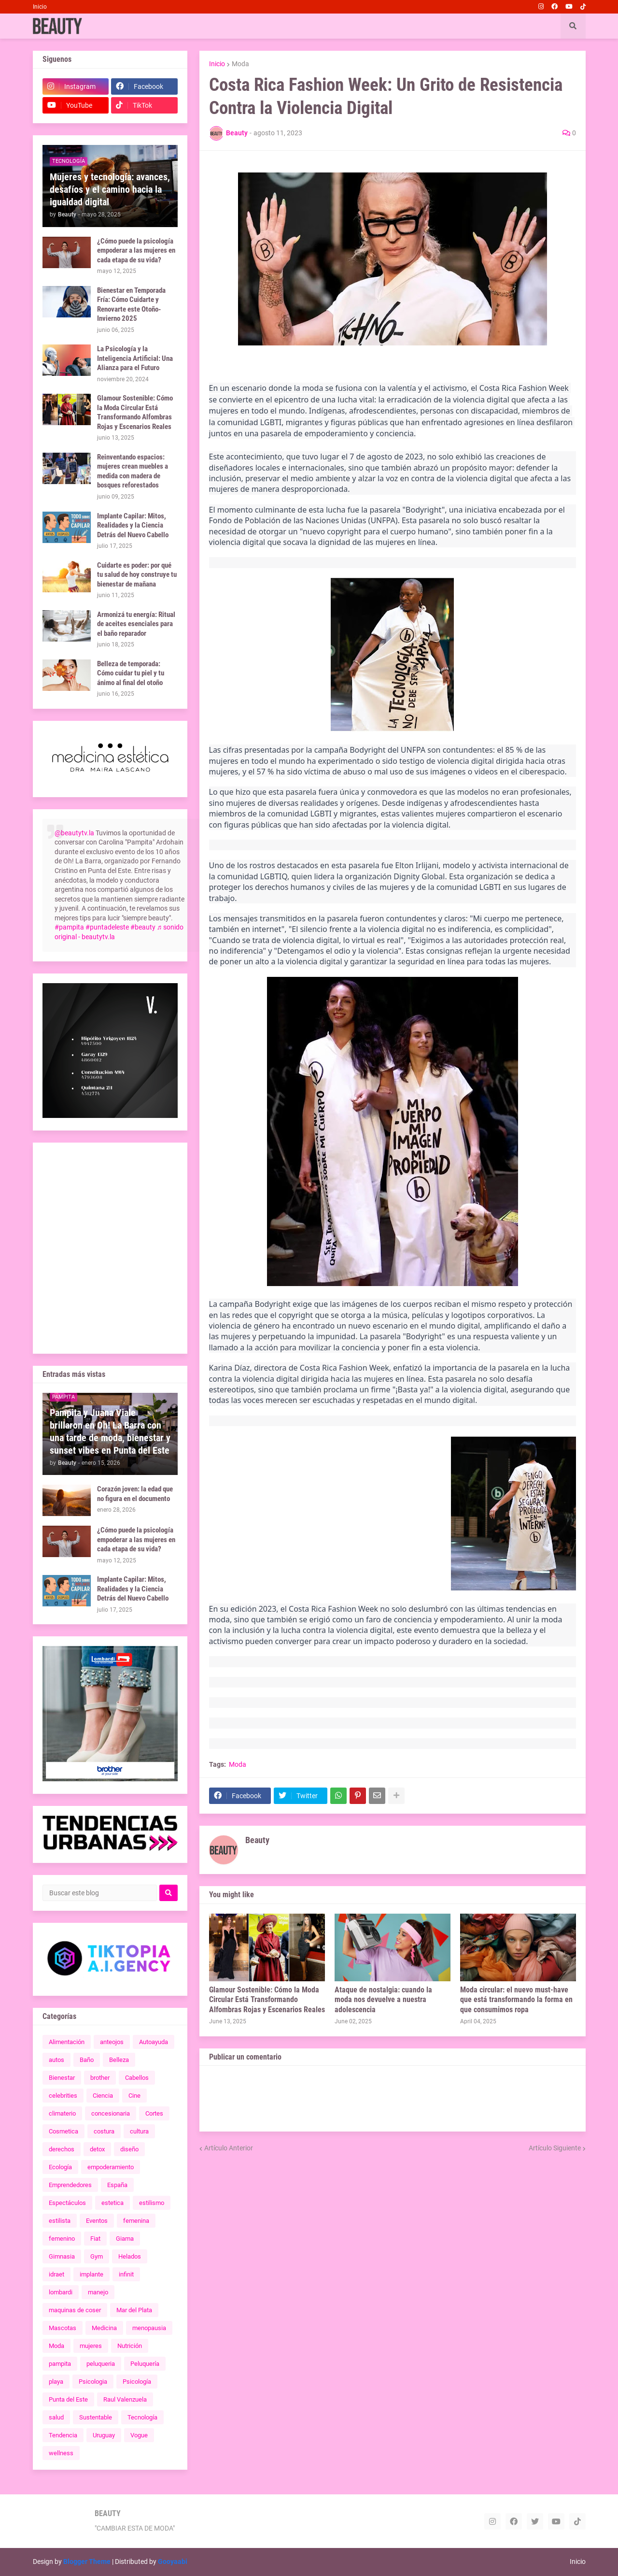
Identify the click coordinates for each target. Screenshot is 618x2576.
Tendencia (63, 2435)
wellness (61, 2453)
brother (100, 2077)
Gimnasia (62, 2256)
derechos (61, 2149)
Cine (134, 2095)
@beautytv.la (74, 833)
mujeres (91, 2345)
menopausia (149, 2328)
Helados (129, 2256)
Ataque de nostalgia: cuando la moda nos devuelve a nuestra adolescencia (383, 2000)
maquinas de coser (75, 2310)
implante (91, 2274)
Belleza (119, 2059)
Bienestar (62, 2077)
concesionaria (110, 2113)
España (117, 2185)
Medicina (104, 2328)
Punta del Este (68, 2399)
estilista (59, 2220)
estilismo (151, 2202)
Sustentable (95, 2417)
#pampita (69, 927)
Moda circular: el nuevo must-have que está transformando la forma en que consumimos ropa (516, 2000)
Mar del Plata (134, 2310)
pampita (60, 2363)
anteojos (112, 2042)
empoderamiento (110, 2167)
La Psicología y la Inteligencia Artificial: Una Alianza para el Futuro (135, 358)
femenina (136, 2220)
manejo (98, 2292)
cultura (139, 2131)
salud (56, 2417)
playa (56, 2381)
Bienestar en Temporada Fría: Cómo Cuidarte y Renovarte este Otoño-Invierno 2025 (131, 304)
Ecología (60, 2167)
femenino (62, 2238)
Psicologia (93, 2381)
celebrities (63, 2095)
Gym (96, 2256)
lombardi (60, 2292)
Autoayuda (153, 2042)
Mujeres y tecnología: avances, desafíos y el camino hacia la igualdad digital (110, 189)
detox (97, 2149)
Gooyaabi (172, 2561)
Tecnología (142, 2417)
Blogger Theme (87, 2561)
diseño (129, 2149)
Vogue (139, 2435)
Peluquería (144, 2363)
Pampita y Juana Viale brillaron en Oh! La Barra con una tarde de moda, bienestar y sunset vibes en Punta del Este (110, 1431)
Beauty (257, 1840)
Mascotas (62, 2328)
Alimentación (66, 2042)
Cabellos (137, 2077)
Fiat (95, 2238)
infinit (126, 2274)
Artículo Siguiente (555, 2148)
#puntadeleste (107, 927)
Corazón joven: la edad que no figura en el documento (135, 1494)
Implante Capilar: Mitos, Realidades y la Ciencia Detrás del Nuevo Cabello (133, 525)
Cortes (154, 2113)
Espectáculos (67, 2202)
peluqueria (100, 2363)
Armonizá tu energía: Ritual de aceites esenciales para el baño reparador (136, 624)
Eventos (97, 2220)
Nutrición (129, 2345)
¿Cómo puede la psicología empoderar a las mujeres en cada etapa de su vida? (136, 250)
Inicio (40, 6)
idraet (56, 2274)
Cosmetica (63, 2131)
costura (104, 2131)
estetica (112, 2202)
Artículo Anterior (228, 2148)
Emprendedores (70, 2185)
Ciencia (103, 2095)
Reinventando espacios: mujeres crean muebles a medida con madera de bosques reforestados (132, 471)
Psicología (137, 2381)
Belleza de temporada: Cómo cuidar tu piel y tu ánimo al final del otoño (130, 673)
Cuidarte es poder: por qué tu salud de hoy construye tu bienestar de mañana (137, 574)
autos (56, 2059)
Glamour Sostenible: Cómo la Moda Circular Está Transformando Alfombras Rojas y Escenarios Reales (267, 2000)
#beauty (142, 927)
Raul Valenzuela (125, 2399)
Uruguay (104, 2435)
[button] (573, 26)
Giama (125, 2238)
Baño (87, 2059)
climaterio (62, 2113)
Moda (240, 63)
